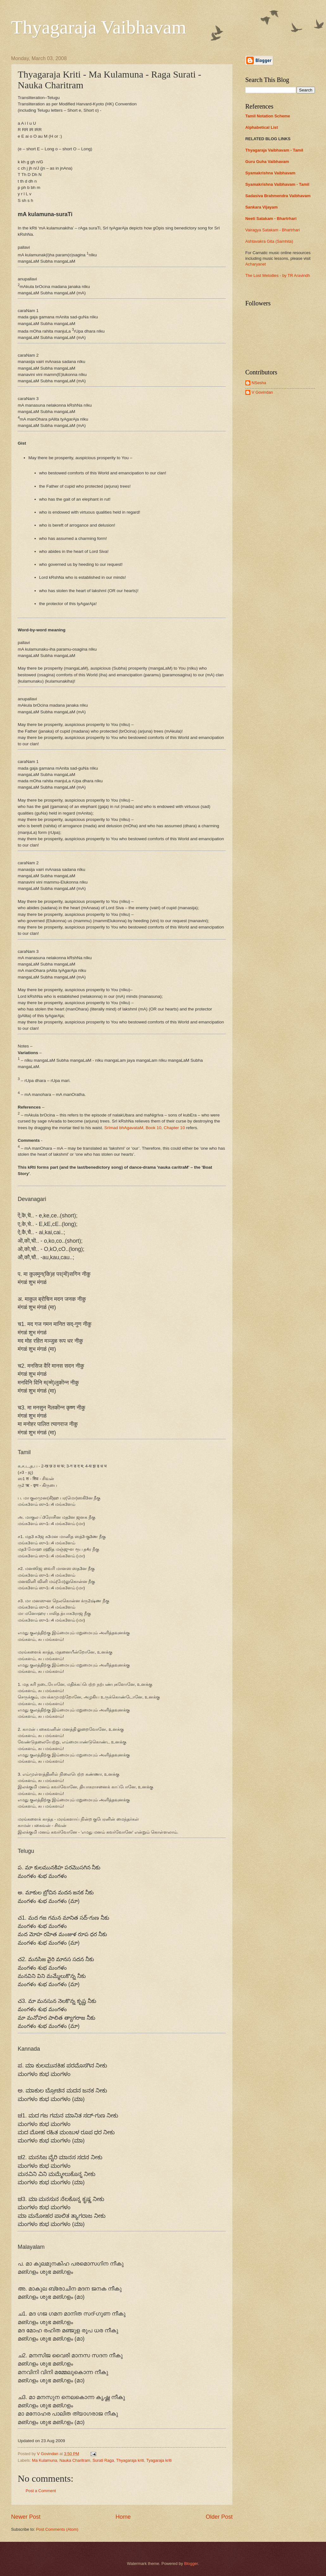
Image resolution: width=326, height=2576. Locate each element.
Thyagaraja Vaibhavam (98, 27)
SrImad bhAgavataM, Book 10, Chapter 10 (144, 1127)
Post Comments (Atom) (57, 2529)
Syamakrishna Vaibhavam (270, 173)
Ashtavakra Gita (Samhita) (269, 241)
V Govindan (262, 392)
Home (123, 2517)
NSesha (259, 382)
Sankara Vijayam (261, 207)
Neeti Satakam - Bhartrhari (271, 218)
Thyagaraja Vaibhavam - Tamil (274, 150)
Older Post (219, 2517)
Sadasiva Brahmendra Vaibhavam (277, 195)
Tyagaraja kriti (159, 2460)
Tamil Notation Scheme (267, 116)
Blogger (191, 2563)
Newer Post (26, 2517)
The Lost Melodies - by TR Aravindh (277, 275)
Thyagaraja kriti (130, 2460)
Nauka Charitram (75, 2460)
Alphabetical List (261, 127)
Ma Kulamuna (44, 2460)
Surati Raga (103, 2460)
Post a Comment (41, 2490)
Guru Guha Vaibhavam (267, 161)
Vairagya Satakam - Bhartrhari (272, 230)
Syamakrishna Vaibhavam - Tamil (277, 184)
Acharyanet (255, 264)
